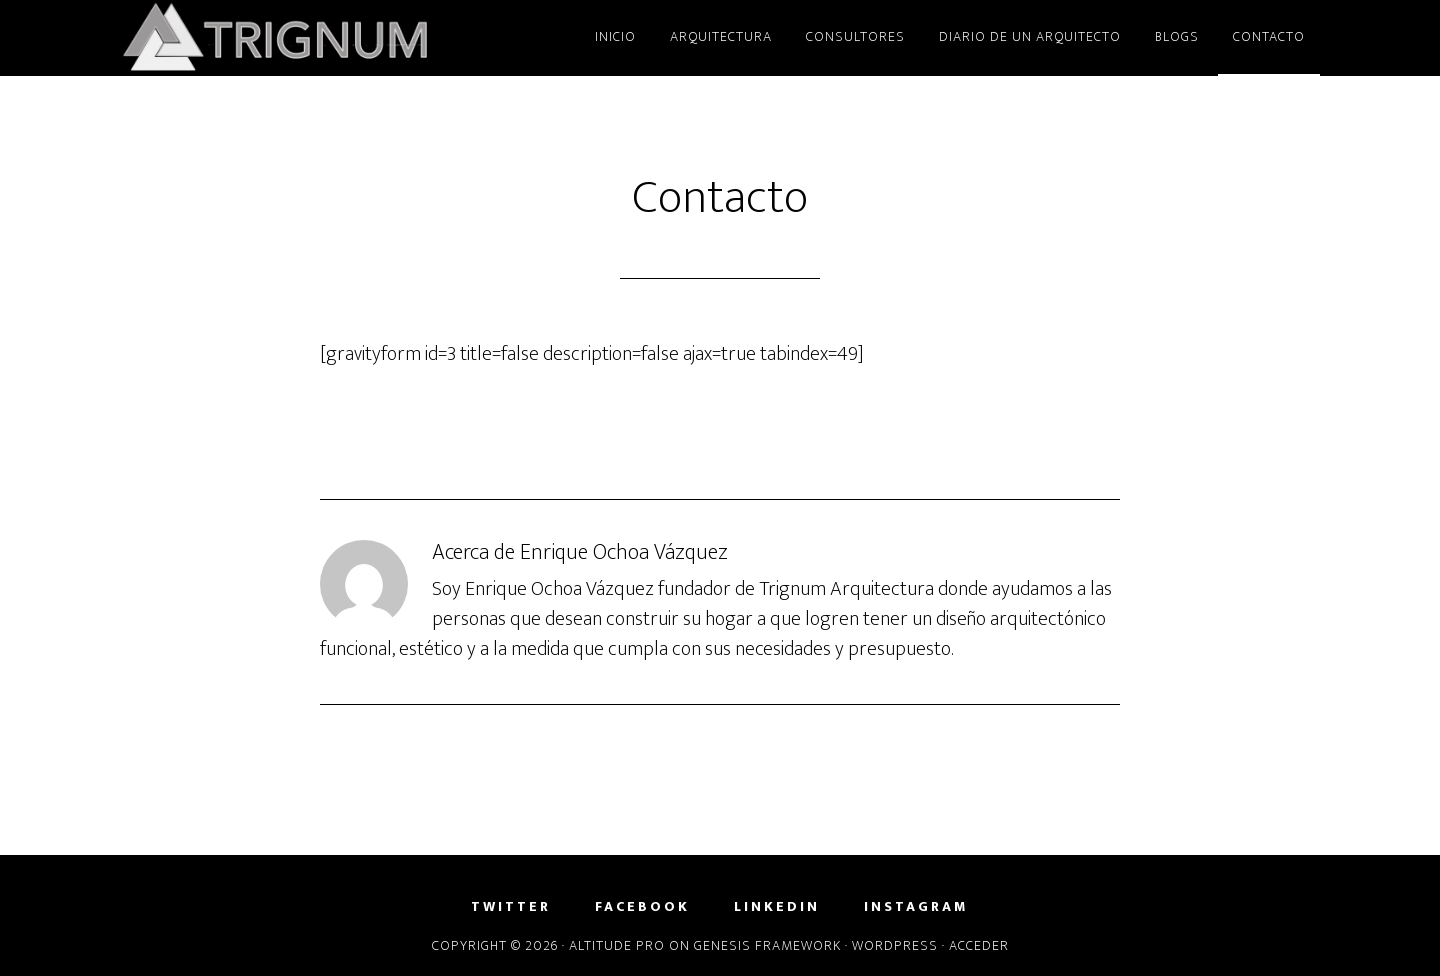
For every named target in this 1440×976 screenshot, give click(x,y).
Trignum (300, 38)
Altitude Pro (617, 945)
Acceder (979, 945)
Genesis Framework (767, 945)
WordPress (895, 945)
